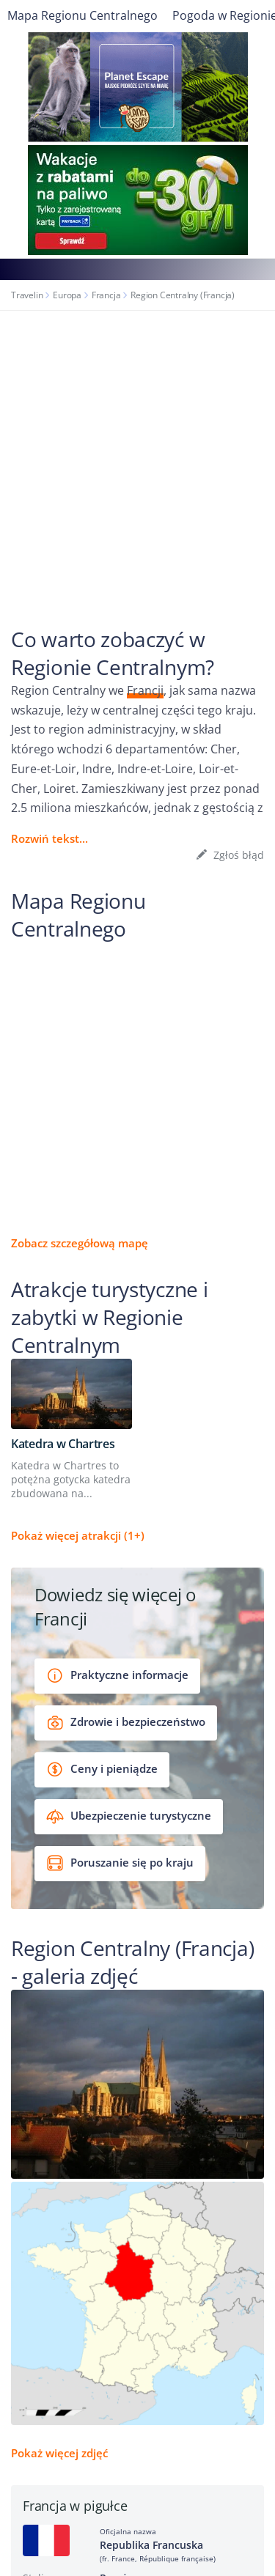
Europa (67, 295)
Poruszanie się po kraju (120, 1863)
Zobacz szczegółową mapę (79, 1243)
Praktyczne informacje (117, 1676)
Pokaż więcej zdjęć (59, 2453)
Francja (106, 295)
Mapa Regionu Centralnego (82, 15)
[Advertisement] (137, 455)
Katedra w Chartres (63, 1444)
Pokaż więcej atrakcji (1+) (77, 1535)
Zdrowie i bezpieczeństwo (125, 1722)
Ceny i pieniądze (102, 1769)
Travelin (27, 295)
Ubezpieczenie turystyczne (128, 1816)
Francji (145, 690)
